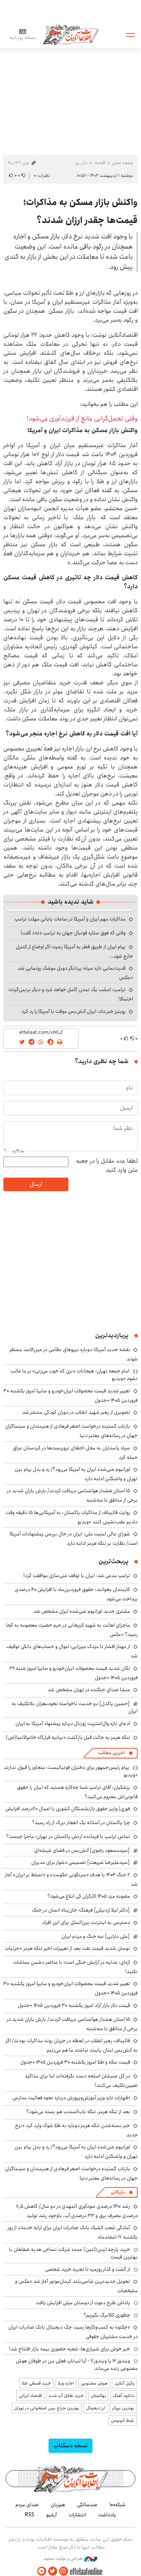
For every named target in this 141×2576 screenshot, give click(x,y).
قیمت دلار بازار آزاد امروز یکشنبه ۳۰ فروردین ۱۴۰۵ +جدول (74, 2005)
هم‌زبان (58, 2505)
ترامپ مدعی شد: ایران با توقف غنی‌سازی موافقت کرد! (76, 1575)
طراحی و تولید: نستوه (70, 2558)
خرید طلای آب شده (66, 2395)
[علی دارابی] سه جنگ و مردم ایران (96, 1936)
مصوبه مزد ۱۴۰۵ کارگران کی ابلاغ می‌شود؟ (88, 1896)
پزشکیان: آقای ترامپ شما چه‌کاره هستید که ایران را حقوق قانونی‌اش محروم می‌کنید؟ (77, 1792)
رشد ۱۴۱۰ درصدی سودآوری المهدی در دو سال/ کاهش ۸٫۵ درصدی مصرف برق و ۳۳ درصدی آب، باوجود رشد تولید (77, 2211)
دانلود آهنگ (123, 2395)
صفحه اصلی (122, 162)
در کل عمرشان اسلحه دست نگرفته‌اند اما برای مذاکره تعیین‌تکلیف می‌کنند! (81, 2080)
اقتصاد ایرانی (30, 2395)
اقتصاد (100, 162)
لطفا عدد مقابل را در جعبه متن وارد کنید (107, 1166)
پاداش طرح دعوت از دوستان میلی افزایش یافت (83, 2303)
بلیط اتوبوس (122, 2420)
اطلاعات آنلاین (70, 34)
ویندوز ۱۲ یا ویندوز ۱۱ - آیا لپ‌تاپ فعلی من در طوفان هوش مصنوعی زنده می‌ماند (77, 2365)
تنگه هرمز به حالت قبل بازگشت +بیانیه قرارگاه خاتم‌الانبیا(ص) (68, 1737)
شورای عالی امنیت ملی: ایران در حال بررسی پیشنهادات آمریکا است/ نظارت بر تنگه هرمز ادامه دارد (73, 1538)
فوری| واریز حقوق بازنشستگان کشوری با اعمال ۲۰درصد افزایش (67, 1809)
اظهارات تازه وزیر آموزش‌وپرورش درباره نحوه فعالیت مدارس (71, 2098)
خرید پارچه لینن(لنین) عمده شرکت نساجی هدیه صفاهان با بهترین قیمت (73, 2253)
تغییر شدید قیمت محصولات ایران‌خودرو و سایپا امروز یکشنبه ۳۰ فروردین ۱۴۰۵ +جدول (70, 1988)
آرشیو (51, 2515)
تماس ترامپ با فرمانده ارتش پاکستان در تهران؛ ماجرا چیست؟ (68, 1836)
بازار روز (81, 162)
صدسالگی (87, 2505)
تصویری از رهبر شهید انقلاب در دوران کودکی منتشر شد (76, 1412)
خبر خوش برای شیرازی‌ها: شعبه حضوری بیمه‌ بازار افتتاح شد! (69, 2349)
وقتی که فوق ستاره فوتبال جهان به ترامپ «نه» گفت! (73, 933)
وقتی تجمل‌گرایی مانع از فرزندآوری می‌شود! (82, 418)
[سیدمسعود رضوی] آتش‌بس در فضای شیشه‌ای (82, 1850)
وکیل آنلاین (124, 2383)
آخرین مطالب (111, 1753)
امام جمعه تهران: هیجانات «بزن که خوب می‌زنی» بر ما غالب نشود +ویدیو (74, 1375)
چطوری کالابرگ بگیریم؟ (106, 2315)
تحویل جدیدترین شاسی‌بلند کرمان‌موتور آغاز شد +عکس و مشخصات (76, 2286)
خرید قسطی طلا (36, 2383)
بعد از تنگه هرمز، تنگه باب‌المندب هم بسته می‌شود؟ (78, 2111)
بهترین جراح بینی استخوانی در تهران (46, 2408)
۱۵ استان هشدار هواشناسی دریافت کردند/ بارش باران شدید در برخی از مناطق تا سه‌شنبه (72, 1495)
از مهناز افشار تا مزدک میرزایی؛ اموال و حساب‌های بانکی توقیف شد (72, 1651)
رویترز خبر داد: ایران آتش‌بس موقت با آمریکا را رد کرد (73, 1011)
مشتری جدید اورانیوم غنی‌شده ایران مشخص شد (81, 1611)
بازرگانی (118, 2192)
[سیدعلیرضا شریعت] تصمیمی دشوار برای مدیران (80, 1862)
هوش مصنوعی (94, 2383)
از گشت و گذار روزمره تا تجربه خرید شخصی (87, 2269)
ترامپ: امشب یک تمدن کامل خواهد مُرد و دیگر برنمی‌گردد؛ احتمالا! (70, 994)
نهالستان (98, 2395)
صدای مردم (27, 2505)
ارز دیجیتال (95, 2408)
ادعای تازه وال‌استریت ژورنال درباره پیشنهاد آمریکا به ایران (72, 1723)
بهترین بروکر (123, 2408)
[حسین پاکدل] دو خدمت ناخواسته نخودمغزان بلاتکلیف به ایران (75, 1707)
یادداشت (107, 2515)
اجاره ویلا (66, 2383)
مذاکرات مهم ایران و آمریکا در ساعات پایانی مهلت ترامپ (70, 919)
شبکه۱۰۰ (117, 2505)
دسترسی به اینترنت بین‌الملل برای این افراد (86, 1922)
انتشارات (77, 2515)
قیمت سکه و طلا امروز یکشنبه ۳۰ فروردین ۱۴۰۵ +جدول (75, 2062)
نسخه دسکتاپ (70, 2445)
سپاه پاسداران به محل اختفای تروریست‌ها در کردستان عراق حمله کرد (75, 1452)
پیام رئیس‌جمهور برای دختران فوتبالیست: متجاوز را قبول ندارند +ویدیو (71, 1771)
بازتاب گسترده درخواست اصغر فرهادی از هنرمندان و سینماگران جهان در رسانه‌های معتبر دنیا (71, 1431)
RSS (29, 2515)
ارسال (35, 1184)
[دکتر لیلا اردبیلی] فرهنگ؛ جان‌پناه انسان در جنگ (81, 1910)
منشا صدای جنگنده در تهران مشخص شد (89, 1690)
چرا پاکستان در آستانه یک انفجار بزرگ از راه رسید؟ (81, 1822)
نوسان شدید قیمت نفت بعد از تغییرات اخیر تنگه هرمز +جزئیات (67, 1948)
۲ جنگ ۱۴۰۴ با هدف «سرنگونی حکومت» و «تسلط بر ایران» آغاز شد (71, 1879)
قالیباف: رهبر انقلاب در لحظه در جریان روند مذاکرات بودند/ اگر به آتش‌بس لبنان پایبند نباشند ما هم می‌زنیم (72, 2045)
